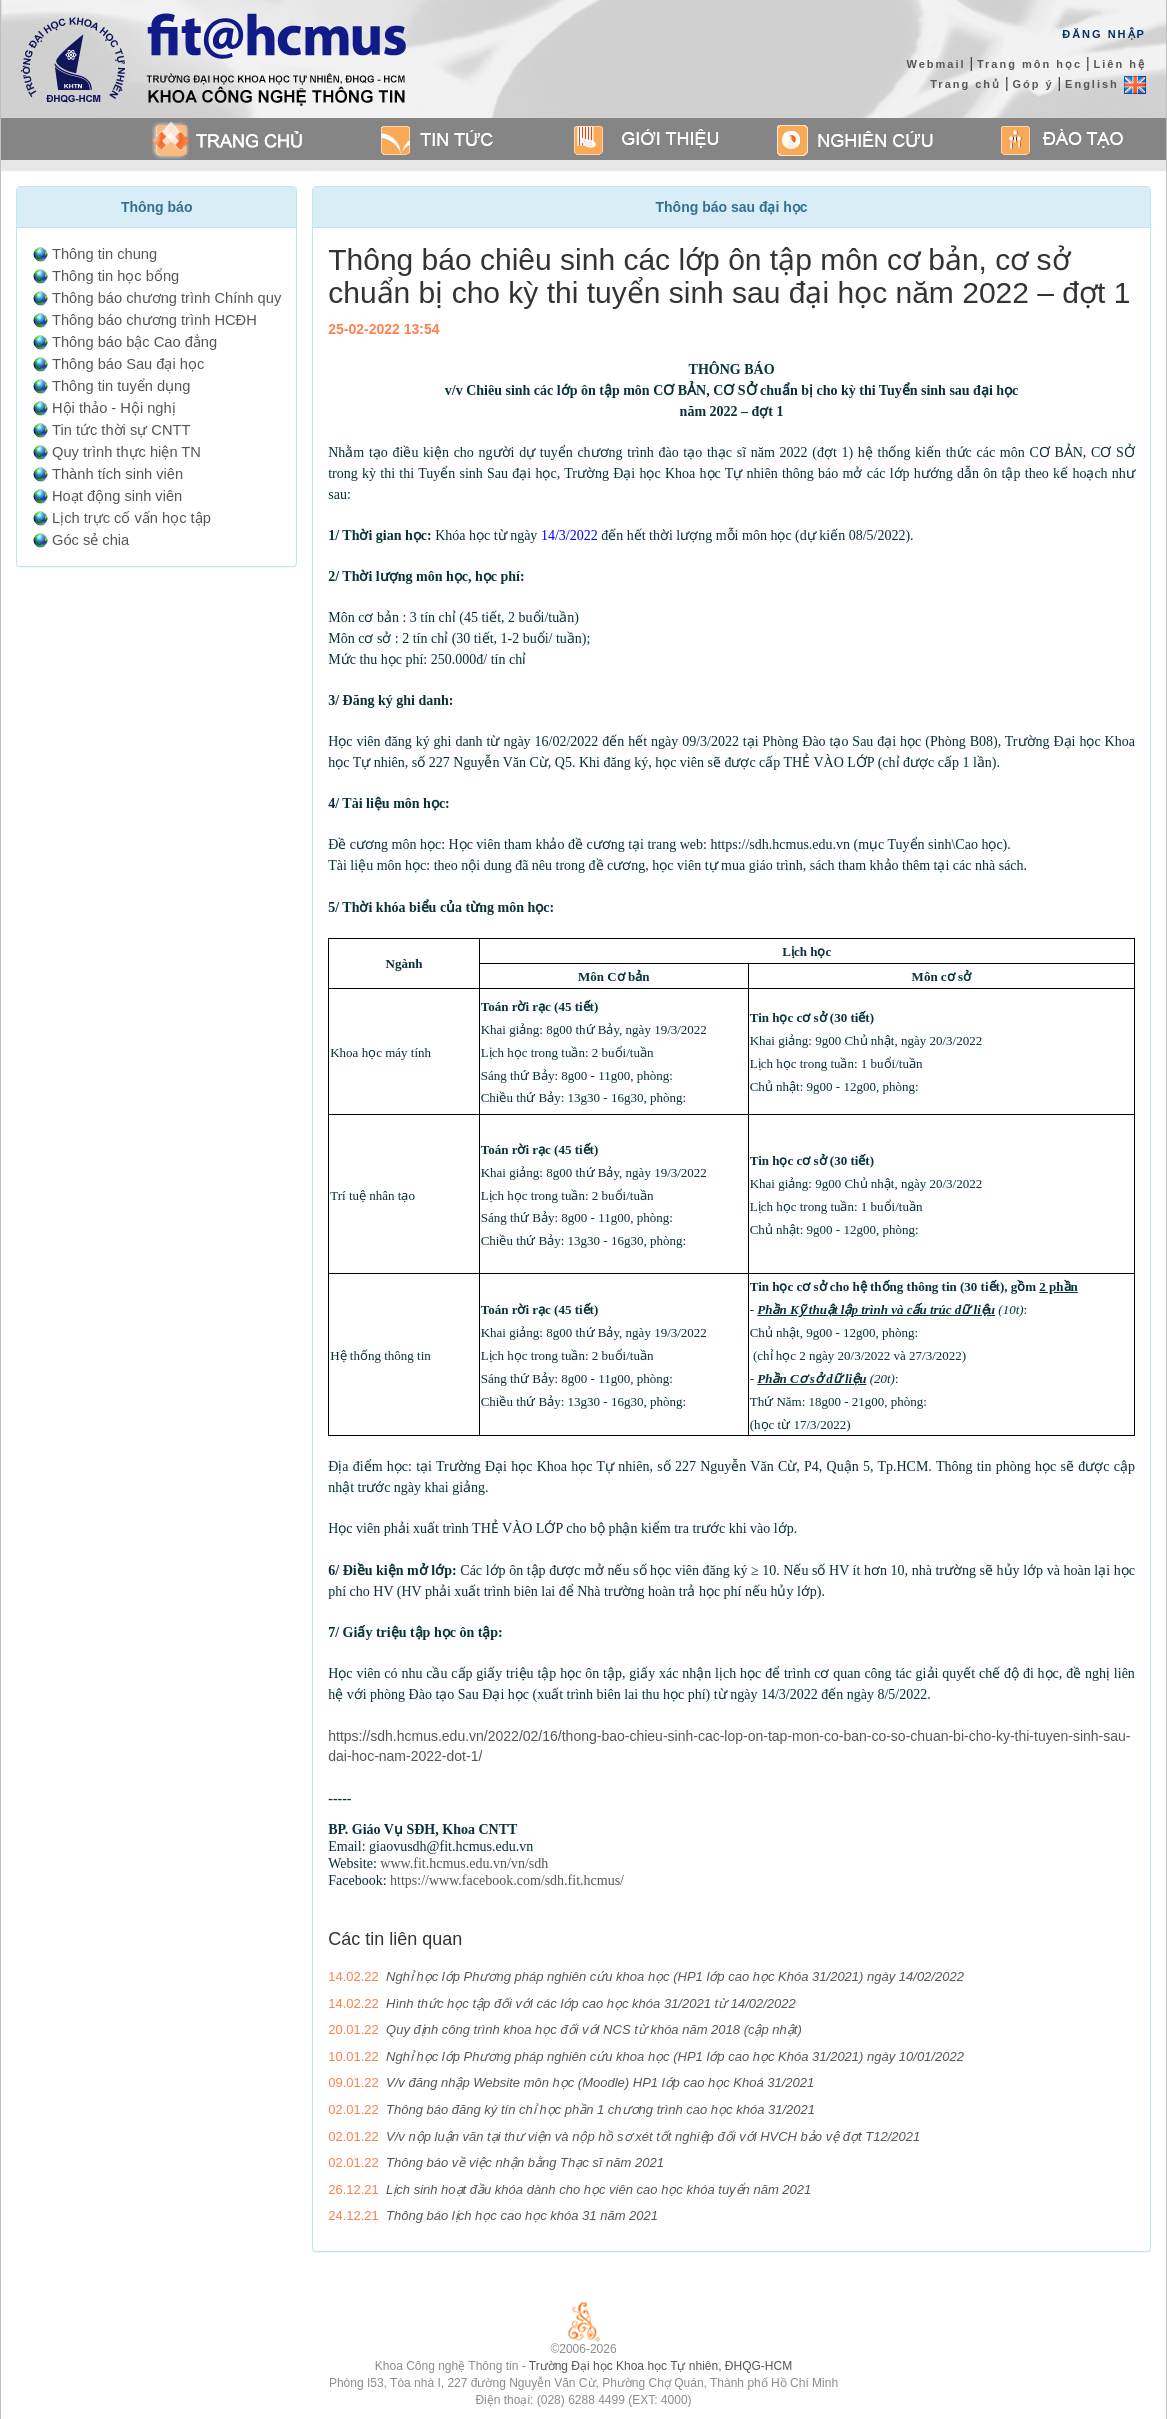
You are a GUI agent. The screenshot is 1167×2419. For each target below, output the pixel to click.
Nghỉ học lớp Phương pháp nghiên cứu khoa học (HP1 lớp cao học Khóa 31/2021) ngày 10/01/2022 (675, 2056)
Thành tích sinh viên (117, 474)
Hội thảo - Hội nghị (114, 408)
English (1105, 84)
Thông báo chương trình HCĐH (154, 320)
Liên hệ (1119, 64)
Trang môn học (1029, 64)
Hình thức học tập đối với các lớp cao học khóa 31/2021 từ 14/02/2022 (591, 2003)
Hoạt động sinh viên (117, 496)
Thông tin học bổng (115, 276)
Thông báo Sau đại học (128, 364)
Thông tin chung (104, 254)
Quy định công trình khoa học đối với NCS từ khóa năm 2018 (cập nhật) (594, 2029)
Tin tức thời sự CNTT (121, 430)
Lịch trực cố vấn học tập (131, 518)
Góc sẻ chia (90, 540)
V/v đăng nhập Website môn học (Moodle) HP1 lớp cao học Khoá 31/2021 (600, 2082)
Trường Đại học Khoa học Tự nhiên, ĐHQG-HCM (660, 2366)
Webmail (935, 64)
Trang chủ (965, 84)
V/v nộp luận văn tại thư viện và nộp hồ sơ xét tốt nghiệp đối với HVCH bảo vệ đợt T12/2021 (653, 2136)
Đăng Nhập (1104, 34)
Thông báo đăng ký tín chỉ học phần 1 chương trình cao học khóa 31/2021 (600, 2109)
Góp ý (1033, 84)
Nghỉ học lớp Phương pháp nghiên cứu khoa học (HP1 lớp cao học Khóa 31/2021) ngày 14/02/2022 (675, 1976)
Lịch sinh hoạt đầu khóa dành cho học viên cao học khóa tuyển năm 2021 (598, 2189)
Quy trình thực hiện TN (126, 452)
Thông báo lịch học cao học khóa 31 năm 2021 (522, 2215)
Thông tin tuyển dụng (121, 386)
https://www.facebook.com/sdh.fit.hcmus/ (507, 1880)
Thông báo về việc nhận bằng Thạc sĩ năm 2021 (525, 2162)
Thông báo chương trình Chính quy (166, 298)
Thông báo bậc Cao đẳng (134, 342)
